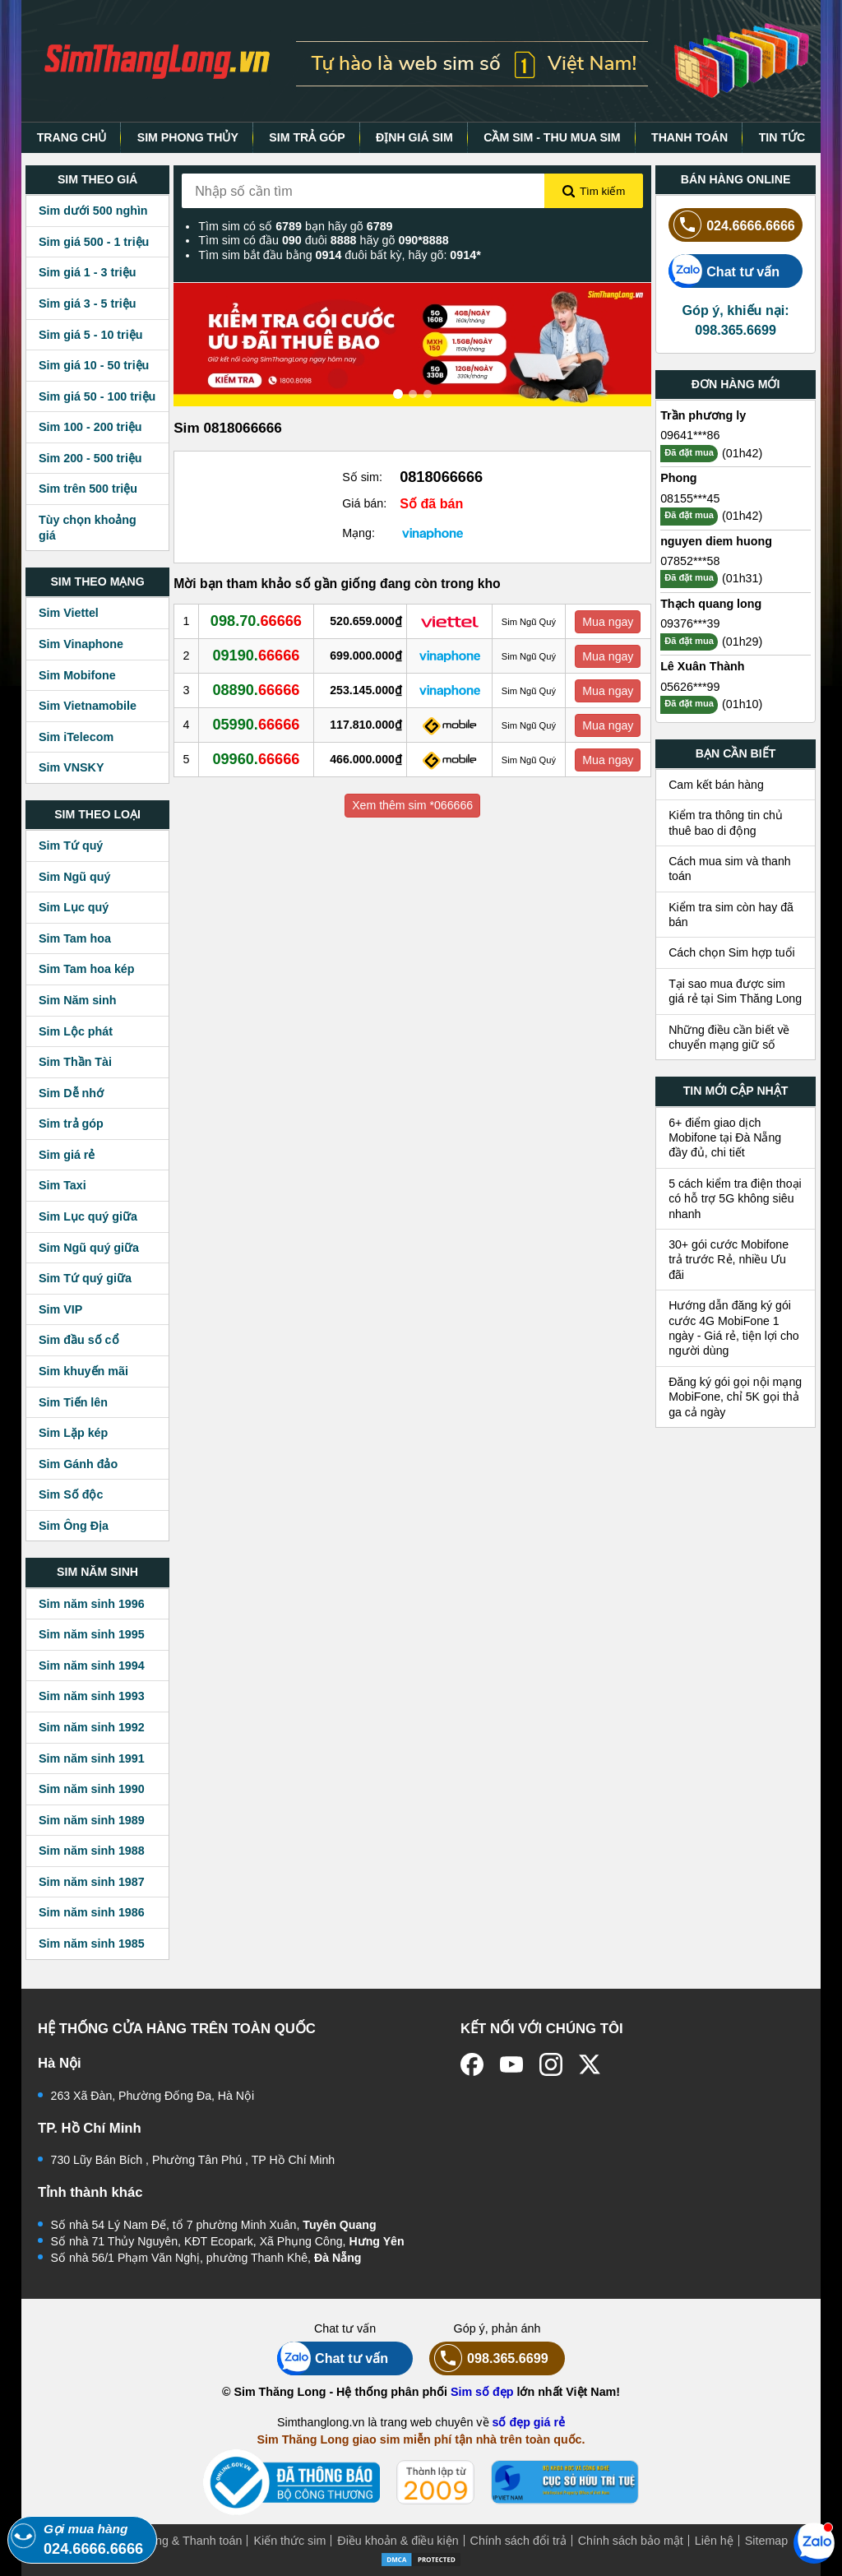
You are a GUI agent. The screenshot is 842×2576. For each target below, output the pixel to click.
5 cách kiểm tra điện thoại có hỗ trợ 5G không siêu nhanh (735, 1199)
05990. (255, 724)
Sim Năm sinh (78, 1000)
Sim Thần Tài (75, 1061)
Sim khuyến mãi (83, 1371)
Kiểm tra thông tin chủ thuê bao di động (726, 822)
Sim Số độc (71, 1494)
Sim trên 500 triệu (88, 488)
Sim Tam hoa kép (87, 968)
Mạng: (358, 533)
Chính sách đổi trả (518, 2540)
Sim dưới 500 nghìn (93, 210)
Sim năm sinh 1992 (92, 1727)
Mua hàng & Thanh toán (179, 2540)
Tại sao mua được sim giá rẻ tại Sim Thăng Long (735, 991)
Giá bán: (364, 503)
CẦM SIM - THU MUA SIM (551, 137)
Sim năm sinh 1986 (92, 1912)
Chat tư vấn (724, 271)
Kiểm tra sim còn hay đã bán (731, 915)
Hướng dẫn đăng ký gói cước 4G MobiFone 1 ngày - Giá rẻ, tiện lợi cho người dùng (734, 1328)
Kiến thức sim (289, 2540)
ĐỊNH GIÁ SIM (414, 137)
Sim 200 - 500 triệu (90, 458)
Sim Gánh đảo (78, 1464)
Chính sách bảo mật (630, 2540)
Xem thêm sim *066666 (412, 805)
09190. (255, 655)
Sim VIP (60, 1309)
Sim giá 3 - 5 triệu (87, 303)
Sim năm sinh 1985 (92, 1943)
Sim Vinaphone (81, 644)
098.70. (256, 621)
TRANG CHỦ (72, 137)
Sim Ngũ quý (74, 876)
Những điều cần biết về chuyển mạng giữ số (729, 1037)
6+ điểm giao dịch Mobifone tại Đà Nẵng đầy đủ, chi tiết (725, 1138)
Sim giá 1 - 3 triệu (87, 272)
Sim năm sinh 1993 (92, 1696)
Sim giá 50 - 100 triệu (97, 396)
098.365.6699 (488, 2358)
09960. (255, 759)
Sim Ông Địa (74, 1525)
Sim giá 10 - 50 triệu (94, 365)
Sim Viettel (69, 612)
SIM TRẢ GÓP (307, 137)
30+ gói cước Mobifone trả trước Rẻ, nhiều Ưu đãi (729, 1259)
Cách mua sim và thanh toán (730, 869)
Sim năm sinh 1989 (92, 1820)
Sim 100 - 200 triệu (90, 426)
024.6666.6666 (732, 225)
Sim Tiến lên (73, 1402)
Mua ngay (607, 621)
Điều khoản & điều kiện (397, 2540)
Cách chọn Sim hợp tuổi (732, 952)
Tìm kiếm (593, 191)
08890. (255, 690)
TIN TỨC (782, 137)
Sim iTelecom (76, 737)
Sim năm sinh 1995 (92, 1634)
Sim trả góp (71, 1123)
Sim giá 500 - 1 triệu (94, 241)
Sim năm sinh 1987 (92, 1881)
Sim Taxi (62, 1185)
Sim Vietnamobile (87, 705)
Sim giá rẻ (67, 1154)
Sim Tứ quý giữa (85, 1278)
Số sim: (362, 477)
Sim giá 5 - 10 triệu (90, 334)
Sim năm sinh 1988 (92, 1850)
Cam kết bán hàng (716, 784)
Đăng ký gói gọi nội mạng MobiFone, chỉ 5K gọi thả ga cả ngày (735, 1397)
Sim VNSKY (71, 767)
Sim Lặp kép (73, 1432)
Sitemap (766, 2540)
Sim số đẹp (482, 2391)
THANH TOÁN (689, 137)
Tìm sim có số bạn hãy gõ (295, 226)
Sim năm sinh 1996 (92, 1603)
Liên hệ (714, 2540)
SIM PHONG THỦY (187, 137)
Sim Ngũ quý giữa (89, 1247)
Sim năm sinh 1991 (92, 1758)
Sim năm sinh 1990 (92, 1788)
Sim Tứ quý (71, 845)
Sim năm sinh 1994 (92, 1665)
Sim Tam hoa (75, 938)
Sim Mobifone (77, 675)
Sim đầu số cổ (79, 1339)
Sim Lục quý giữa (88, 1216)
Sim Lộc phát (76, 1031)
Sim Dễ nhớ (71, 1093)
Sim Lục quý (74, 907)
